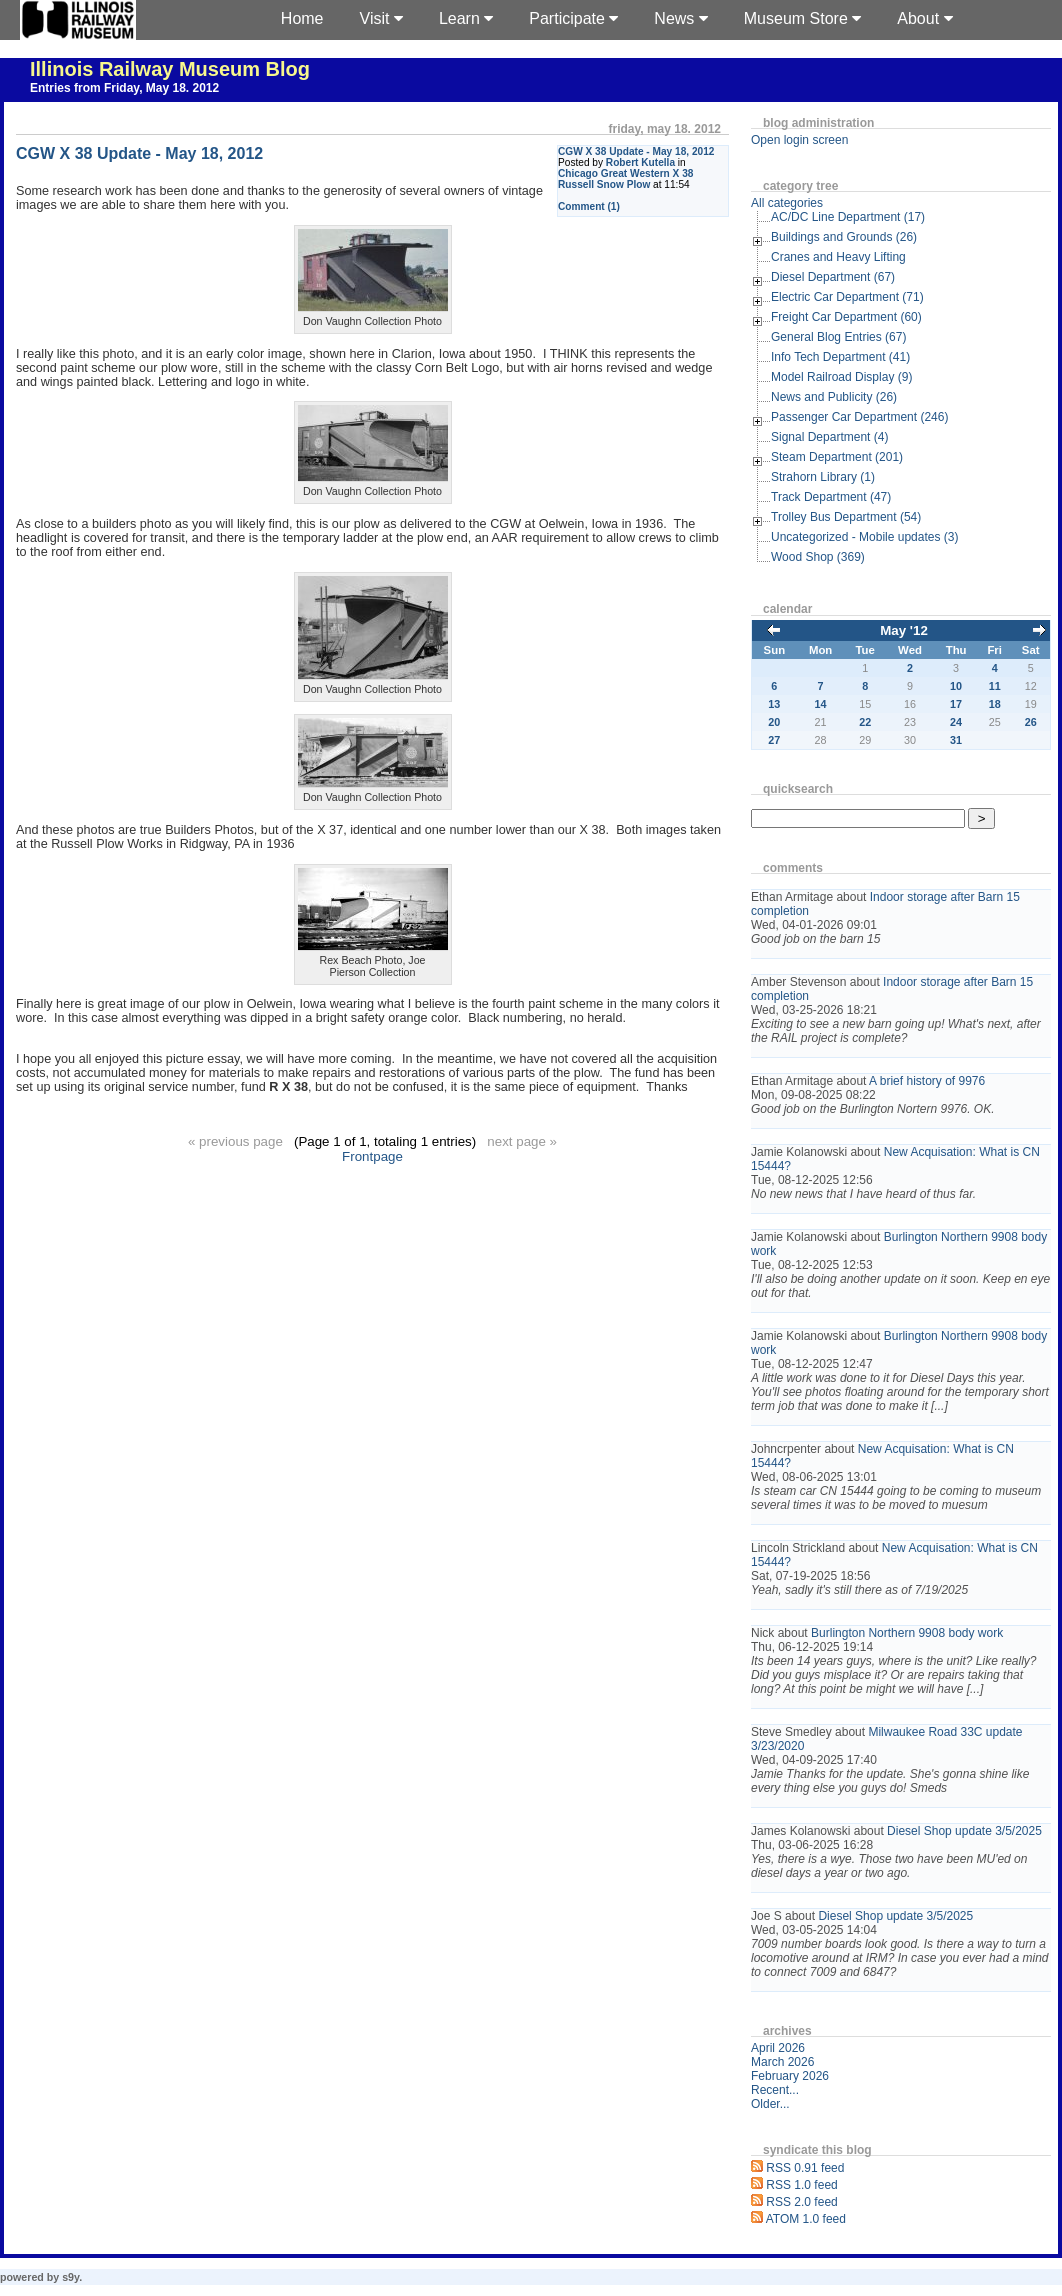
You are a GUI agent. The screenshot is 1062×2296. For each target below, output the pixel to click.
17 (956, 704)
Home (302, 18)
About (924, 18)
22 (865, 722)
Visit (381, 18)
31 (956, 740)
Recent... (775, 2090)
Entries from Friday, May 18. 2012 (124, 88)
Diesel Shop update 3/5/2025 (964, 1831)
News (680, 18)
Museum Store (802, 18)
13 (774, 704)
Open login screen (799, 140)
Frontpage (372, 1156)
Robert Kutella (640, 162)
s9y (70, 2277)
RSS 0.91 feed (805, 2168)
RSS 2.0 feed (801, 2202)
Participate (573, 18)
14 (821, 704)
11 (995, 686)
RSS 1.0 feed (801, 2185)
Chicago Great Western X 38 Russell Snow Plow (625, 179)
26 (1031, 722)
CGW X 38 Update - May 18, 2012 (636, 151)
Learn (466, 18)
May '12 (904, 630)
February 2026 (790, 2076)
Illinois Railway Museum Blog (170, 69)
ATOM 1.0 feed (806, 2219)
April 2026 (778, 2048)
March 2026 (782, 2062)
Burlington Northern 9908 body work (907, 1633)
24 (956, 722)
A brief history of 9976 (927, 1081)
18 (995, 704)
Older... (770, 2104)
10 (956, 686)
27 (774, 740)
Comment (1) (589, 206)
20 (774, 722)
